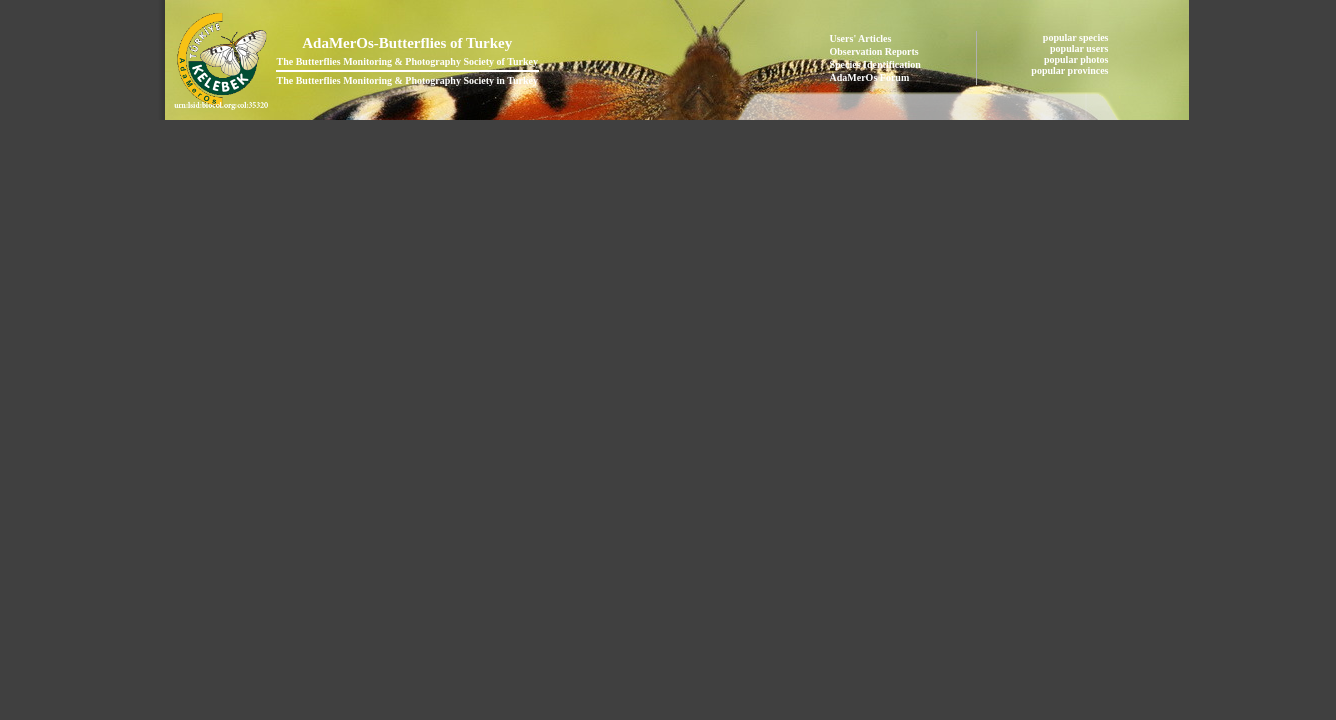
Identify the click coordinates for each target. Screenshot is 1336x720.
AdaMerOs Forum (870, 77)
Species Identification (875, 64)
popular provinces (1071, 70)
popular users (1080, 48)
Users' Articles (861, 38)
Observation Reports (874, 51)
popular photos (1077, 59)
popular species (1077, 37)
